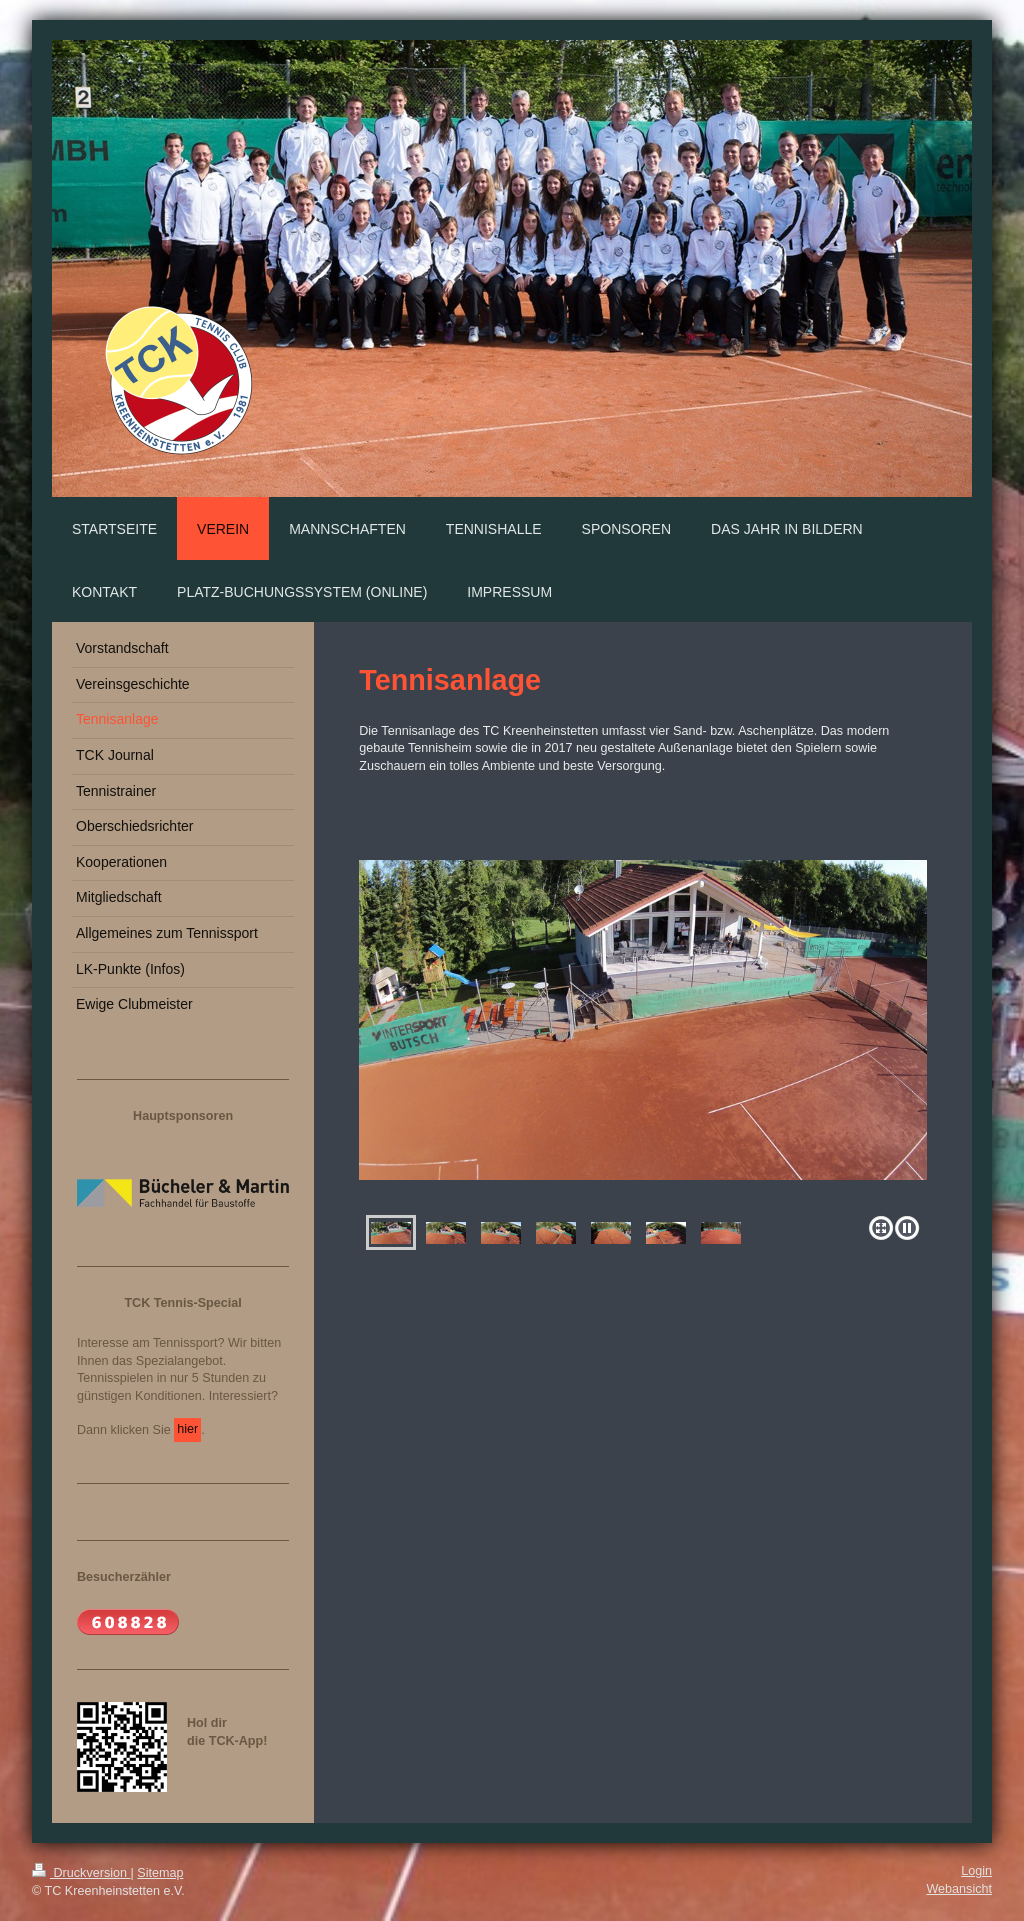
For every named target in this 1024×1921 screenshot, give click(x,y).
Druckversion (81, 1873)
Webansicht (959, 1889)
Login (976, 1871)
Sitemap (160, 1873)
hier (187, 1429)
